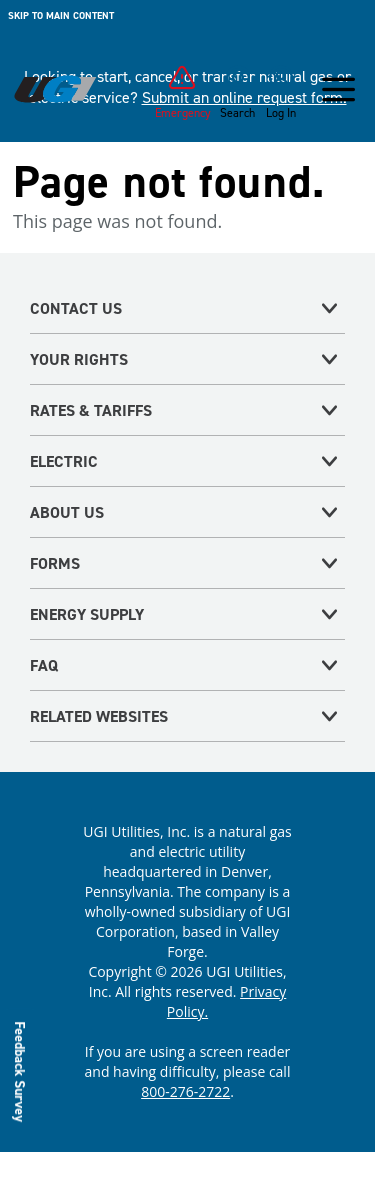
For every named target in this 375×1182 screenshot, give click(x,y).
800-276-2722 (185, 1091)
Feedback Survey (20, 1071)
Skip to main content (61, 15)
